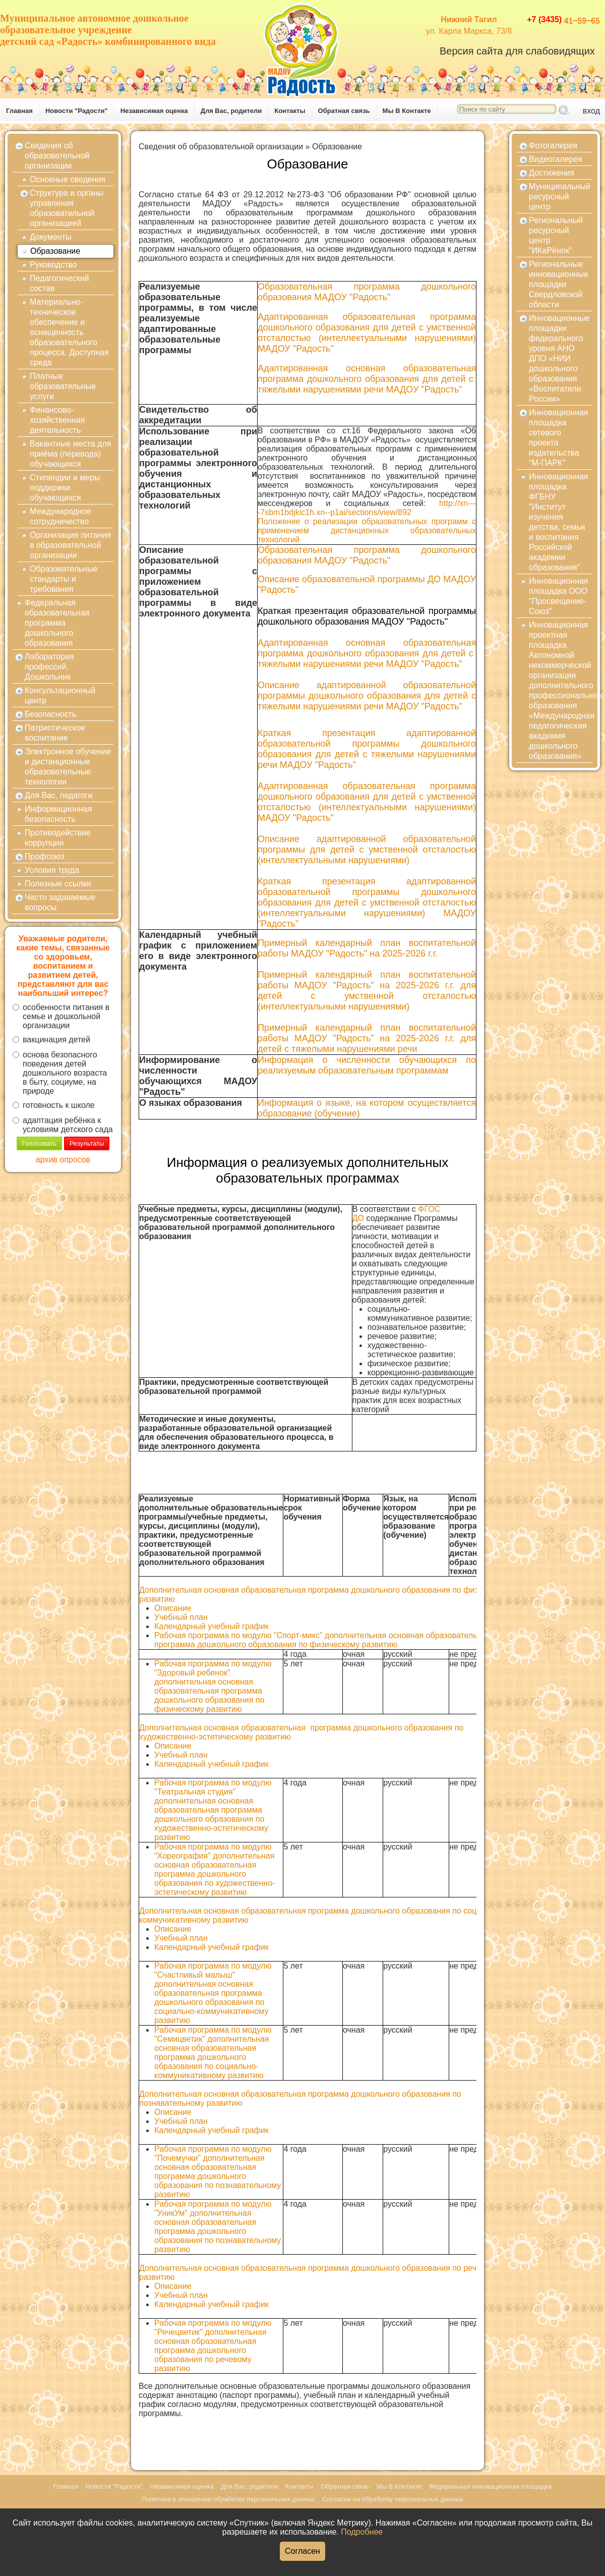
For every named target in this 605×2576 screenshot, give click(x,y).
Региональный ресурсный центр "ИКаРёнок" (556, 235)
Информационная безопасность (58, 814)
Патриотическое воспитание (55, 732)
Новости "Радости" (76, 111)
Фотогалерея (553, 145)
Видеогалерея (555, 159)
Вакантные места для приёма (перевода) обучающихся (70, 453)
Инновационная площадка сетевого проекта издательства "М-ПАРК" (558, 437)
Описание (174, 1608)
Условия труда (52, 870)
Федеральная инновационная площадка (490, 2486)
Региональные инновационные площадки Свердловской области (558, 284)
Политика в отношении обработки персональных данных (228, 2499)
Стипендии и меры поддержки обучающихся (65, 487)
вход (591, 110)
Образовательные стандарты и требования (64, 579)
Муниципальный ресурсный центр (559, 196)
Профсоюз (45, 856)
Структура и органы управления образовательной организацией (66, 208)
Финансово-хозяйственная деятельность (57, 420)
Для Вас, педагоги (58, 795)
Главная (19, 111)
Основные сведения (67, 179)
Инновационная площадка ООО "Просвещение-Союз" (558, 596)
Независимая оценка (154, 111)
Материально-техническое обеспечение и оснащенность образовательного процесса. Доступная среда (69, 332)
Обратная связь (344, 111)
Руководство (53, 264)
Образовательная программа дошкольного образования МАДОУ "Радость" (367, 555)
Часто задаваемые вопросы (60, 902)
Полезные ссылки (58, 883)
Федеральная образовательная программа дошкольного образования (57, 622)
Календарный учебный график (211, 1626)
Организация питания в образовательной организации (70, 545)
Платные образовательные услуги (63, 386)
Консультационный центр (60, 695)
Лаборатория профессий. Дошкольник (49, 666)
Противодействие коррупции (58, 837)
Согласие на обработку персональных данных (392, 2499)
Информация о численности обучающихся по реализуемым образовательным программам (367, 1065)
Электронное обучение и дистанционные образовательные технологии (68, 766)
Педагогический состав (59, 283)
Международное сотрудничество (60, 516)
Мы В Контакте (407, 111)
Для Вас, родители (231, 111)
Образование (55, 251)
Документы (50, 237)
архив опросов (63, 1159)
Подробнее (362, 2532)
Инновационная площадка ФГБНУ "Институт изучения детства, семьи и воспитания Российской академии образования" (558, 522)
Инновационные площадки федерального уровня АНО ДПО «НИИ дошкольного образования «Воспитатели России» (559, 358)
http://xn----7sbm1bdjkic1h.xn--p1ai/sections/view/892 (367, 508)
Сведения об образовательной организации (57, 155)
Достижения (551, 173)
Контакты (289, 111)
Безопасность (50, 714)
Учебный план (181, 1617)
